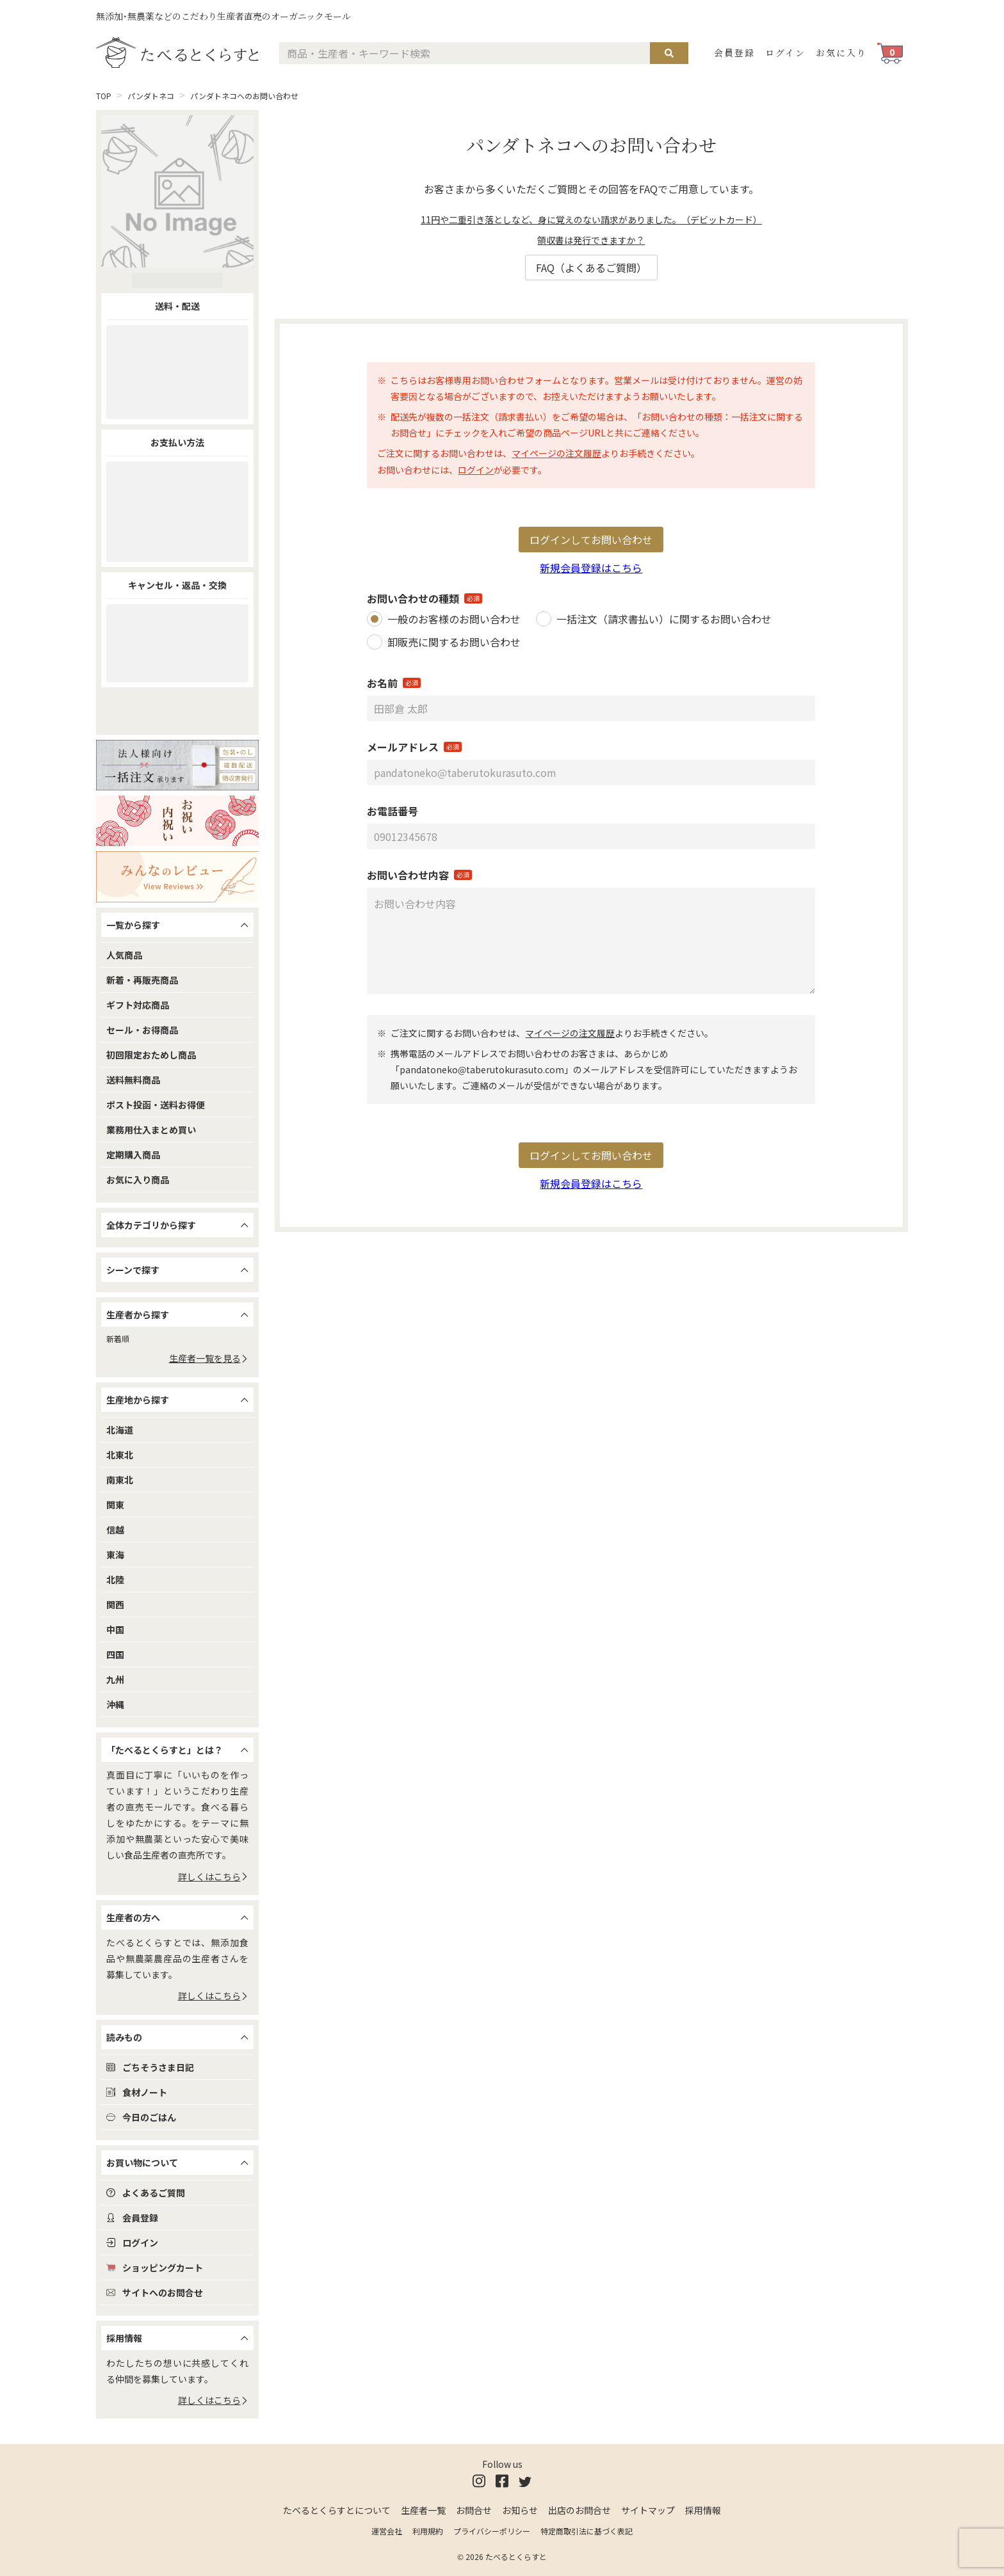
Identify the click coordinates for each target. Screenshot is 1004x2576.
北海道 (119, 1429)
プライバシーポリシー (491, 2530)
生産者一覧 (423, 2510)
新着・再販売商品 (142, 979)
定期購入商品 (133, 1154)
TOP (103, 95)
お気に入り (841, 52)
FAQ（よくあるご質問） (591, 267)
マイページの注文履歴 (556, 453)
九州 (115, 1679)
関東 (115, 1504)
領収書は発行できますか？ (591, 240)
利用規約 (427, 2530)
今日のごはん (141, 2117)
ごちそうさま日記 (150, 2067)
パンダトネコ (150, 95)
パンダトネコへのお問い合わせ (244, 95)
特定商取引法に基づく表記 (586, 2530)
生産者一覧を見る (208, 1358)
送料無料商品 (133, 1079)
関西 (115, 1604)
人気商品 (124, 954)
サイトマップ (648, 2510)
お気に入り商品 (137, 1179)
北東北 (119, 1454)
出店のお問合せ (579, 2510)
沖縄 (115, 1704)
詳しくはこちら (213, 1876)
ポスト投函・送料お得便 (155, 1104)
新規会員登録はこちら (591, 567)
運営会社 (386, 2530)
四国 (115, 1654)
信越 (115, 1529)
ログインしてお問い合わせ (591, 539)
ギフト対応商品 (137, 1004)
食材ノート (136, 2092)
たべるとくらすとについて (337, 2510)
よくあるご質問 (145, 2192)
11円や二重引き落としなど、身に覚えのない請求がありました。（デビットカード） (591, 219)
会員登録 (734, 52)
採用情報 (703, 2510)
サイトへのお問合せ (154, 2292)
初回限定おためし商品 (151, 1054)
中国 (115, 1629)
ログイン (785, 52)
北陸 (115, 1579)
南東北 (119, 1479)
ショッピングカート (154, 2267)
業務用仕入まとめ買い (151, 1129)
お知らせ (520, 2510)
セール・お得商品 (142, 1029)
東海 (115, 1554)
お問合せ (474, 2510)
